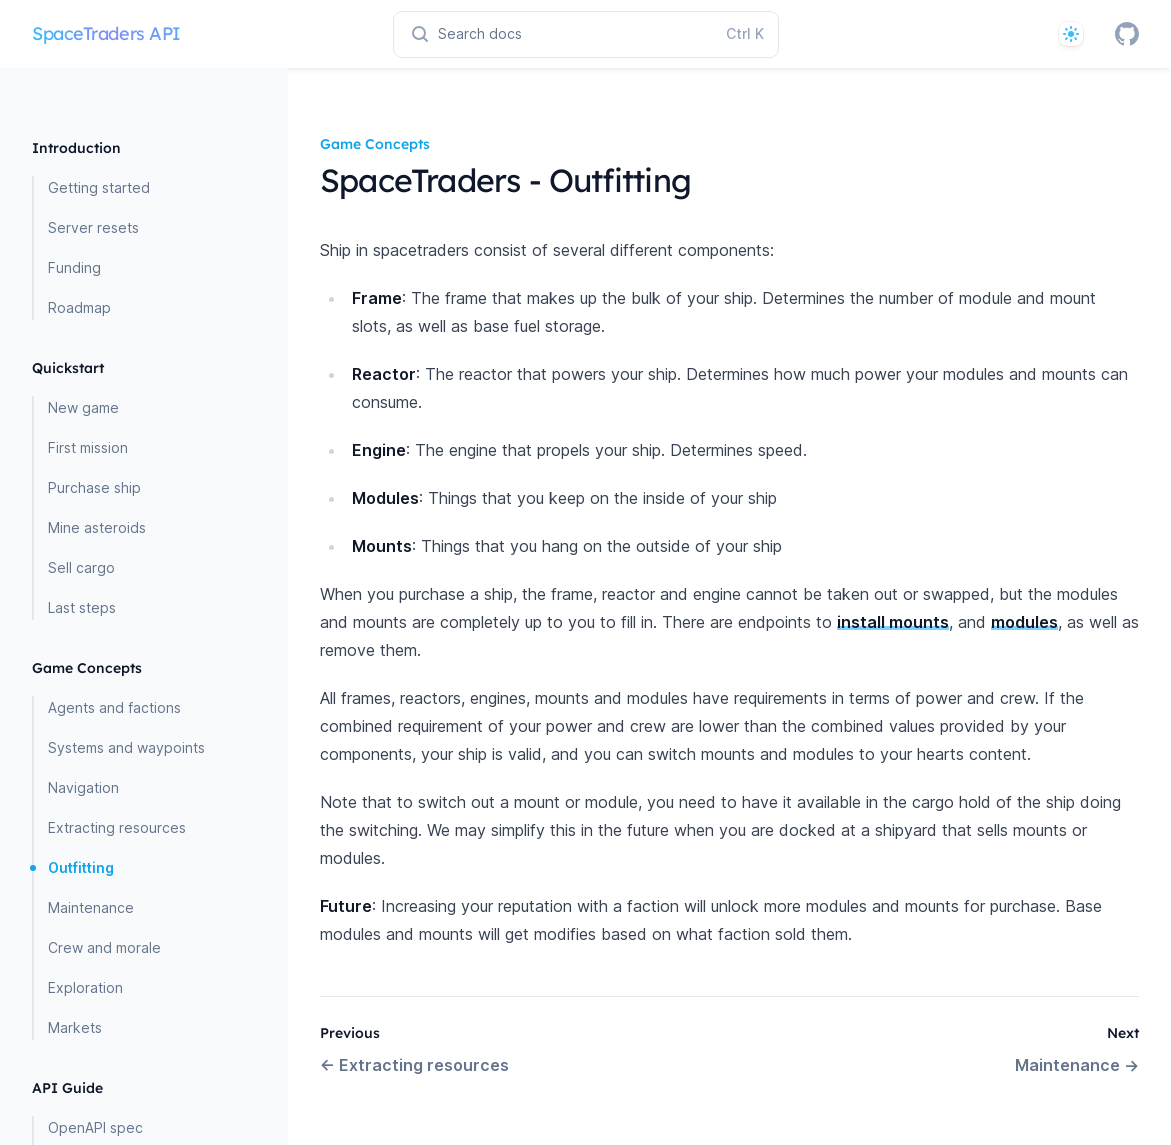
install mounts (893, 622)
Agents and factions (114, 707)
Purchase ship (94, 487)
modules (1024, 622)
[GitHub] (1127, 34)
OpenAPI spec (95, 1127)
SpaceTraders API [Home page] (106, 33)
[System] (1071, 34)
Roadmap (79, 307)
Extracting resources (117, 827)
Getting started (99, 187)
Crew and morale (104, 947)
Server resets (93, 227)
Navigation (83, 787)
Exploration (85, 987)
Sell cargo (81, 567)
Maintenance (91, 907)
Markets (75, 1027)
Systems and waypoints (126, 747)
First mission (88, 447)
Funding (74, 267)
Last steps (82, 607)
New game (83, 407)
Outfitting (81, 867)
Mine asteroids (97, 527)
